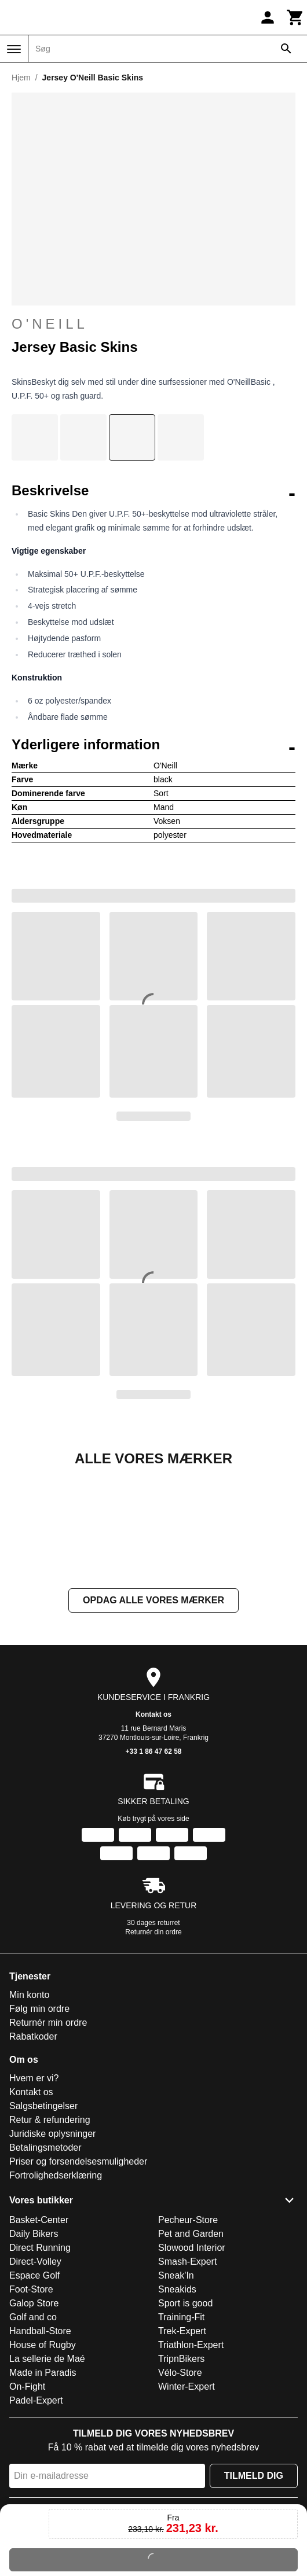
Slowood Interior (191, 2363)
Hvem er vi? (34, 2194)
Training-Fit (181, 2433)
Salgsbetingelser (43, 2222)
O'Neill (50, 324)
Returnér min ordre (48, 2138)
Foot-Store (31, 2405)
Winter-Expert (186, 2502)
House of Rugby (42, 2460)
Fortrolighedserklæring (55, 2291)
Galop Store (34, 2419)
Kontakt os (153, 1830)
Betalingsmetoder (45, 2263)
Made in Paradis (42, 2488)
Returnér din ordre (153, 2048)
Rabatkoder (33, 2152)
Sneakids (177, 2405)
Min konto (29, 2110)
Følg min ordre (39, 2124)
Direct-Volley (35, 2377)
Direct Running (40, 2363)
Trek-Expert (182, 2447)
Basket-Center (38, 2336)
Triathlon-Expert (191, 2460)
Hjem (21, 77)
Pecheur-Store (188, 2336)
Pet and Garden (191, 2349)
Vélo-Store (180, 2488)
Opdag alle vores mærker (153, 1716)
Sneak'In (176, 2391)
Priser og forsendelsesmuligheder (78, 2277)
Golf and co (33, 2433)
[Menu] (14, 49)
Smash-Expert (187, 2377)
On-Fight (27, 2502)
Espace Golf (34, 2391)
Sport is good (185, 2419)
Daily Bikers (33, 2349)
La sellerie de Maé (47, 2474)
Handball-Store (40, 2447)
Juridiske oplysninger (52, 2249)
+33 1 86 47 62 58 (153, 1867)
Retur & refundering (49, 2235)
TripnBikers (181, 2474)
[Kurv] (295, 17)
